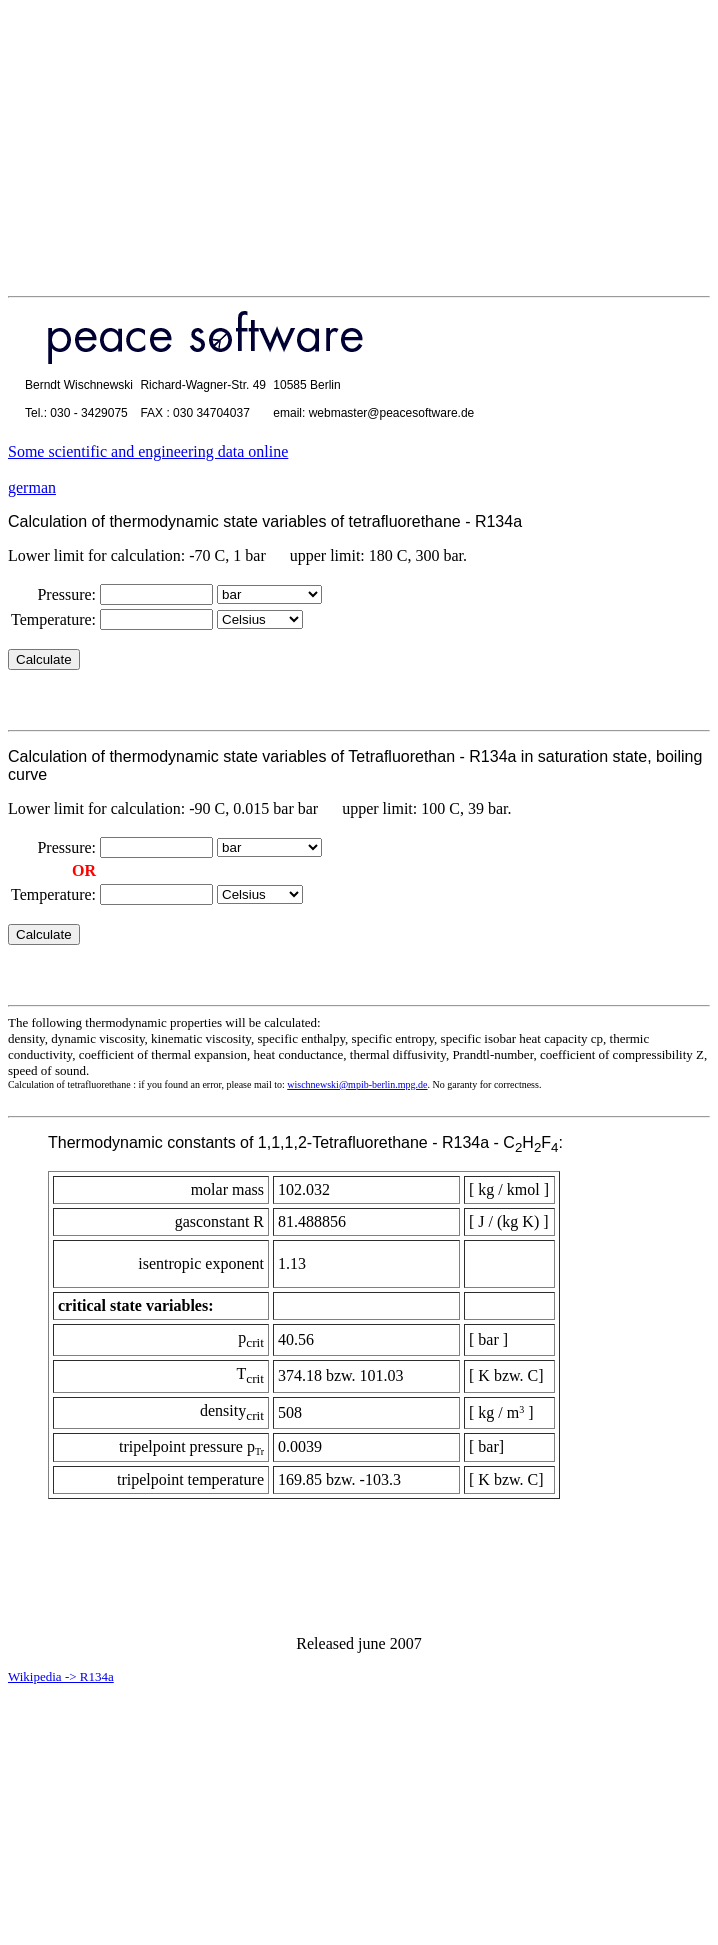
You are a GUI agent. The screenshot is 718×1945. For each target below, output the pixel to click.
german (32, 487)
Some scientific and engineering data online (148, 451)
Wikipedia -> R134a (61, 1676)
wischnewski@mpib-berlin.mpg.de (357, 1084)
